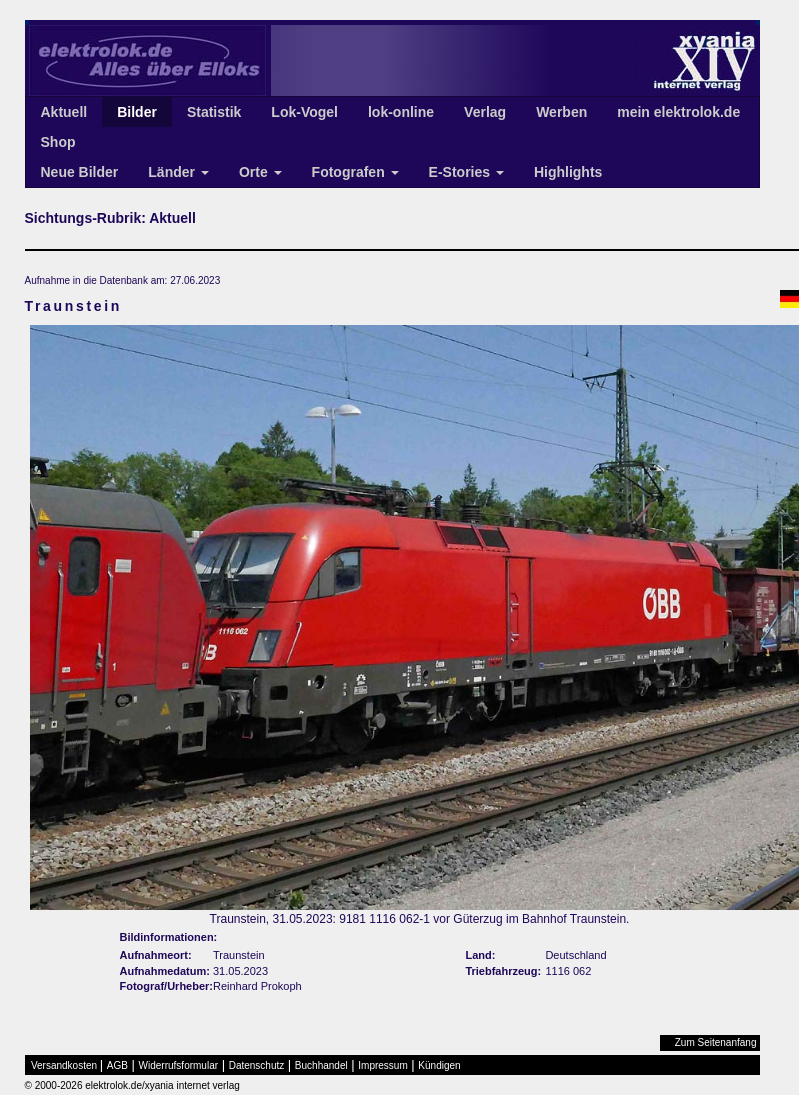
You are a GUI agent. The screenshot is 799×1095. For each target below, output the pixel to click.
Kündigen (439, 1065)
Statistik (214, 112)
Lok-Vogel (304, 112)
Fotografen (355, 172)
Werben (561, 112)
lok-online (401, 112)
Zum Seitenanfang (716, 1042)
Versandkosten (64, 1065)
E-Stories (466, 172)
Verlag (485, 112)
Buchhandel (321, 1065)
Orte (260, 172)
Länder (178, 172)
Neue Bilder (80, 172)
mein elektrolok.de (678, 112)
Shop (58, 142)
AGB (117, 1065)
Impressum (382, 1065)
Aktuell (64, 112)
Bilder (137, 112)
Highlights (568, 172)
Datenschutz (257, 1065)
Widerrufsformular (178, 1065)
